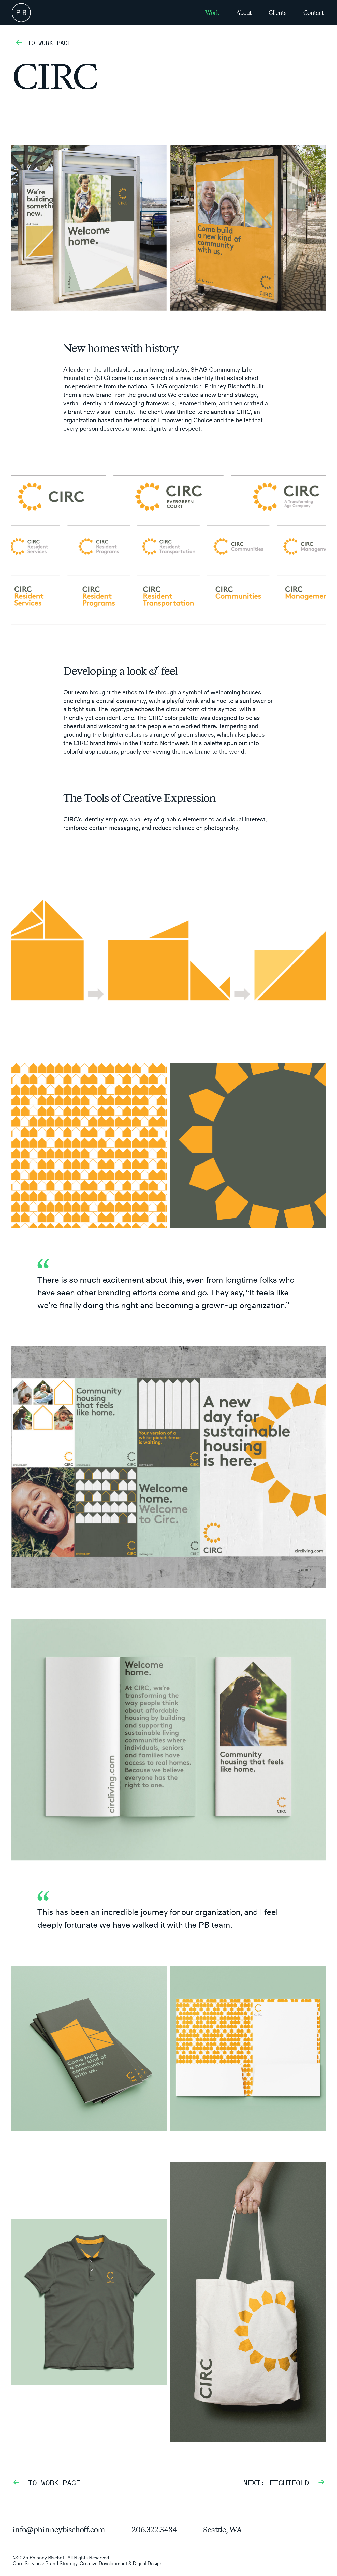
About (244, 13)
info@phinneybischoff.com (59, 2530)
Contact (313, 13)
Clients (277, 13)
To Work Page (42, 43)
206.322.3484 (154, 2530)
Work (212, 13)
